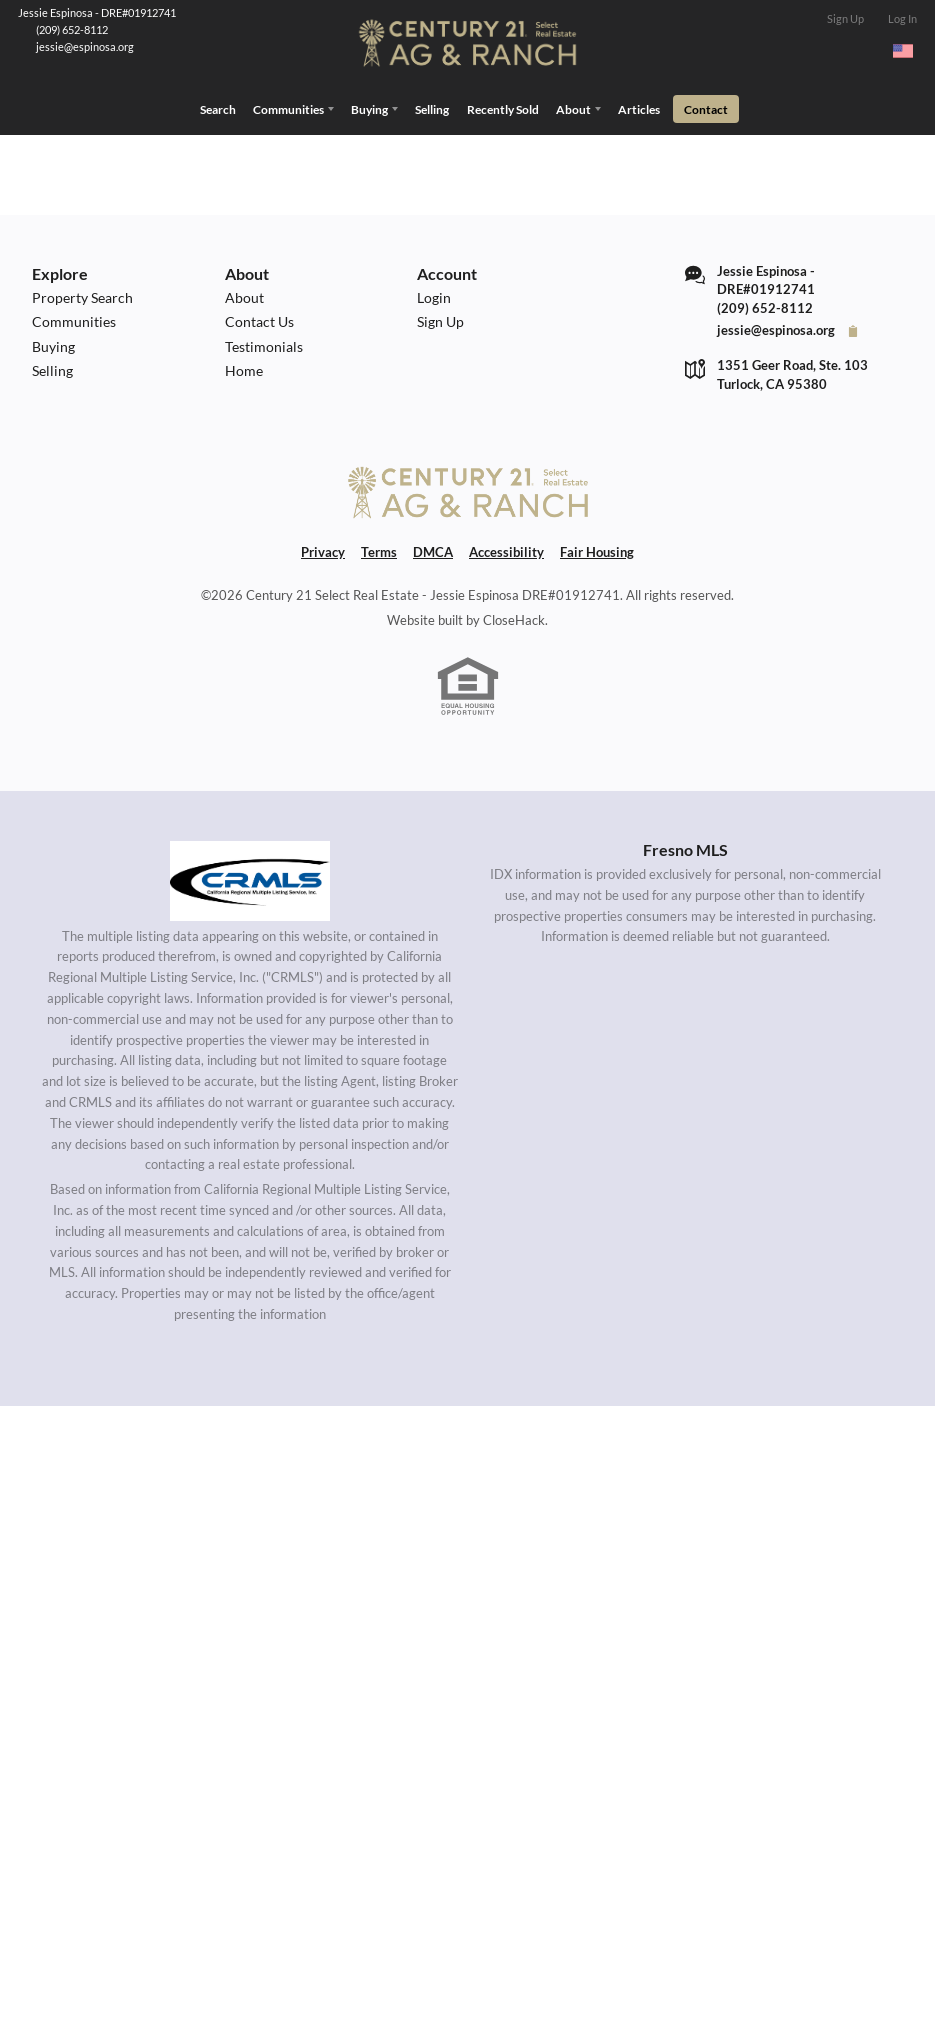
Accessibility (506, 549)
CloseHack (514, 616)
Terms (379, 549)
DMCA (433, 549)
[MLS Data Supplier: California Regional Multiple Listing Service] (250, 877)
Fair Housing (597, 549)
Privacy (323, 549)
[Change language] (903, 51)
